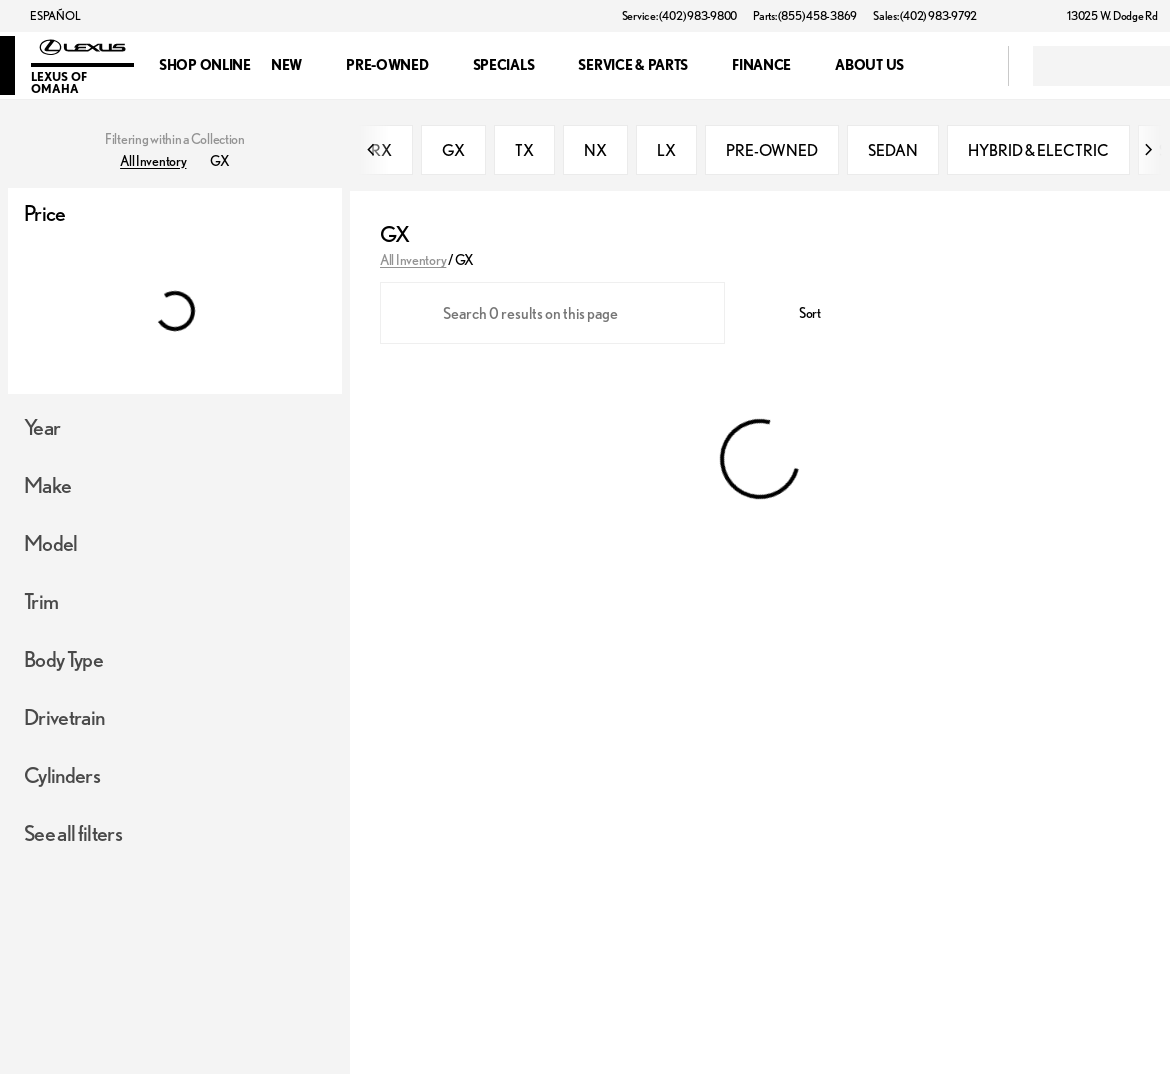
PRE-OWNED (772, 150)
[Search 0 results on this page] (552, 313)
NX (595, 150)
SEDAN (893, 150)
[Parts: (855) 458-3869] (805, 16)
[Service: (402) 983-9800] (679, 16)
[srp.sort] (799, 313)
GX (453, 150)
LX (666, 150)
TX (524, 150)
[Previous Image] (372, 150)
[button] (1021, 16)
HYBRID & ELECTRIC (1038, 150)
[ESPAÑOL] (46, 16)
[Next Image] (1148, 150)
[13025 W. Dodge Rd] (1103, 16)
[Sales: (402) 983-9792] (925, 16)
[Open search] (968, 66)
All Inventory (413, 260)
